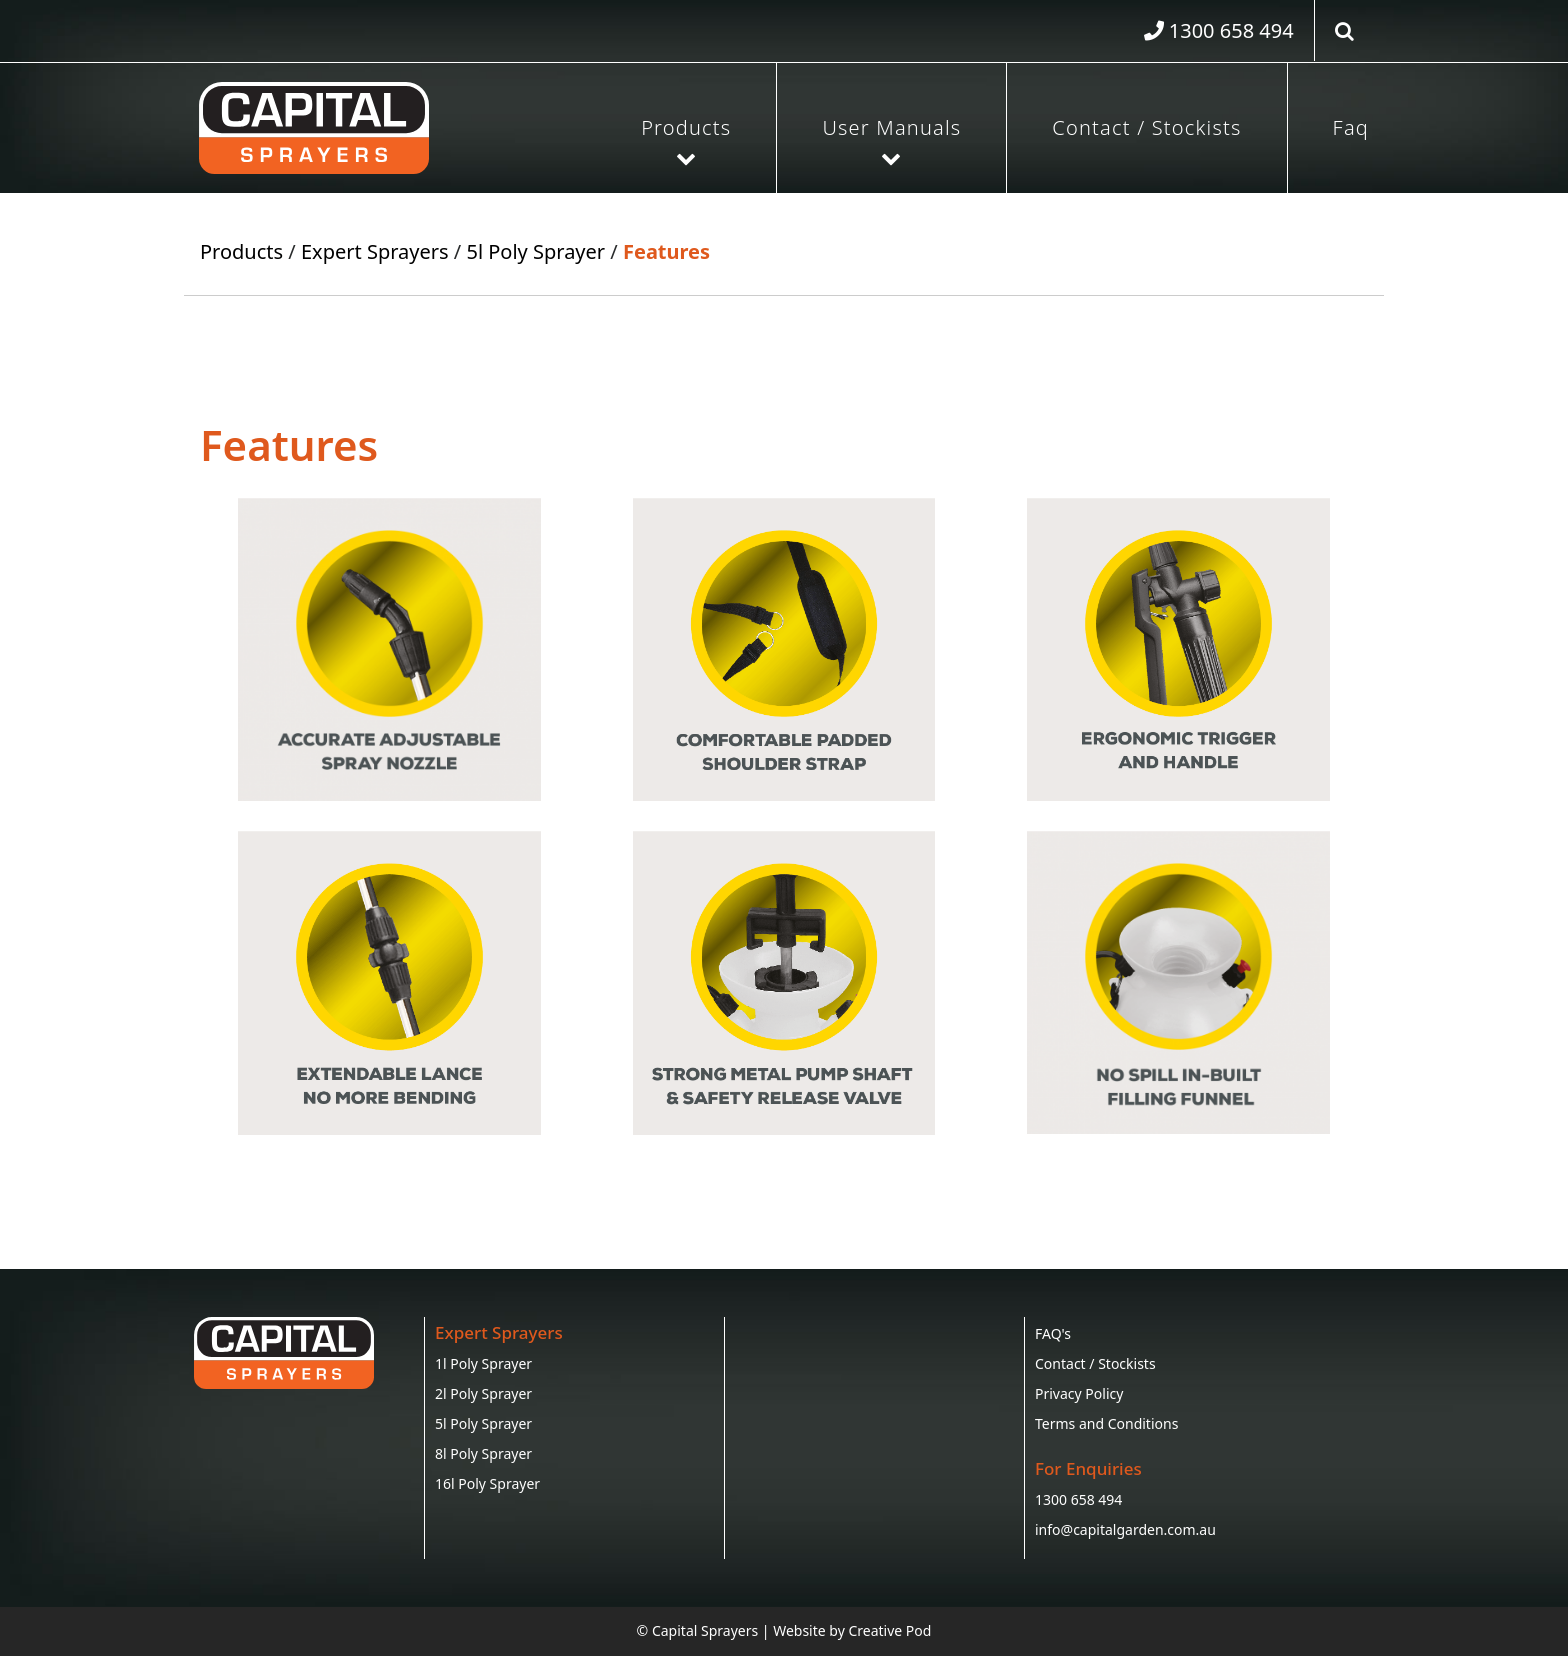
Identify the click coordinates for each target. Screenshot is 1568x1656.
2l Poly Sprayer (483, 1393)
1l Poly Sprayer (483, 1363)
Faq (1351, 127)
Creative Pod (889, 1630)
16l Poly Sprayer (487, 1483)
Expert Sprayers (375, 251)
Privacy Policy (1079, 1393)
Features (666, 251)
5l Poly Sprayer (535, 251)
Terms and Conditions (1106, 1423)
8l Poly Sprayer (483, 1453)
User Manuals (891, 127)
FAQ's (1053, 1333)
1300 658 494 (1078, 1499)
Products (686, 127)
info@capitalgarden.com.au (1125, 1529)
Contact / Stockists (1146, 127)
